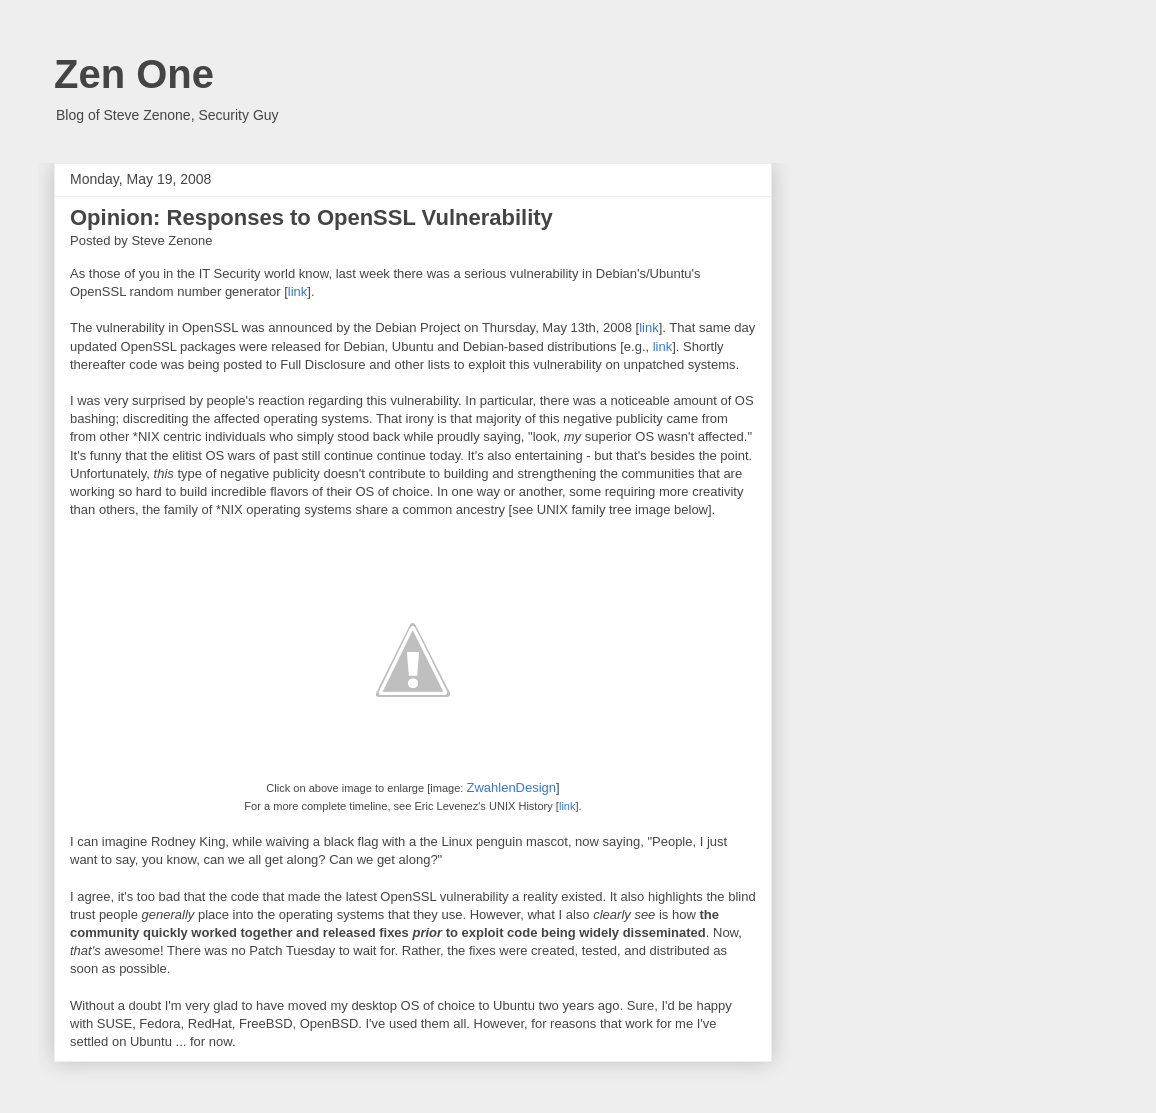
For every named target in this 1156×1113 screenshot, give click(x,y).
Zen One (134, 74)
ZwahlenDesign (511, 787)
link (298, 291)
